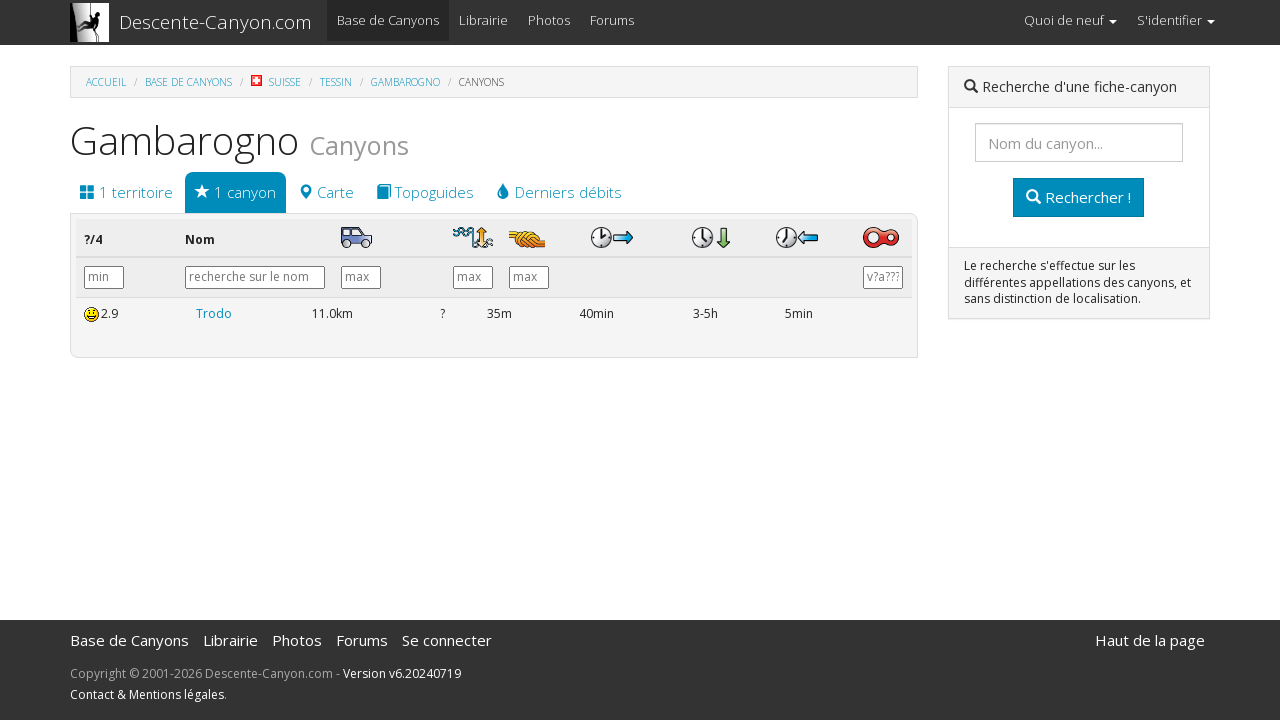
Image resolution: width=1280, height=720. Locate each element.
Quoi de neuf (1070, 20)
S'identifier (1176, 20)
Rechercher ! (1078, 197)
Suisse (276, 82)
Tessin (336, 82)
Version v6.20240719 (402, 673)
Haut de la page (1150, 640)
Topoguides (425, 192)
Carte (326, 192)
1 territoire (126, 192)
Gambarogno (405, 82)
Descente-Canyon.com (215, 22)
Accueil (106, 82)
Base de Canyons (388, 20)
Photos (549, 20)
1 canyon (235, 192)
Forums (612, 20)
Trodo (214, 313)
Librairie (483, 20)
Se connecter (447, 640)
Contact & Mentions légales (147, 694)
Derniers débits (559, 192)
